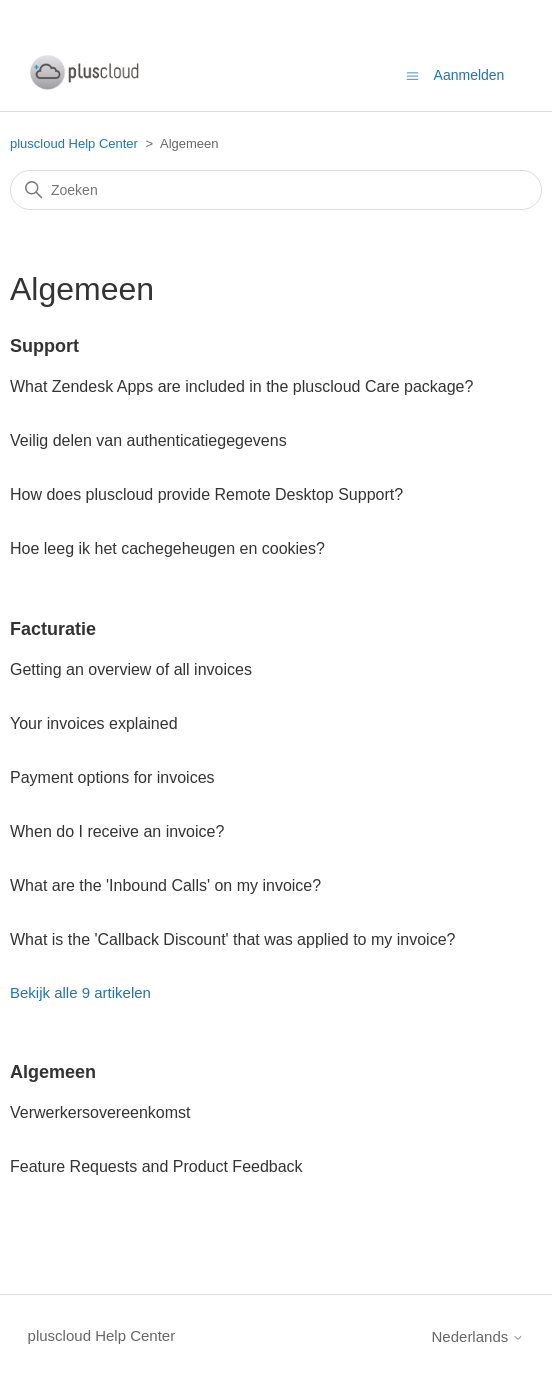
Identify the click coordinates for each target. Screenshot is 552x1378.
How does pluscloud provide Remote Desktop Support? (206, 494)
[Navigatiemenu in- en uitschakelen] (412, 74)
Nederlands (478, 1336)
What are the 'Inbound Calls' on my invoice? (165, 885)
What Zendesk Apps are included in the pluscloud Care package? (241, 386)
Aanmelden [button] (469, 75)
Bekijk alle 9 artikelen (80, 992)
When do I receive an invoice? (117, 831)
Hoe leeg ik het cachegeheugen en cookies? (167, 548)
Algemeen (53, 1072)
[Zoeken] (276, 190)
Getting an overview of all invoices (131, 669)
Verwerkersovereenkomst (100, 1112)
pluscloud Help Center (74, 143)
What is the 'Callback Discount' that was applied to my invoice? (232, 939)
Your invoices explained (94, 723)
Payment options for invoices (112, 777)
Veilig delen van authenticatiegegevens (148, 440)
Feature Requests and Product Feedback (156, 1166)
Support (44, 346)
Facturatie (53, 629)
